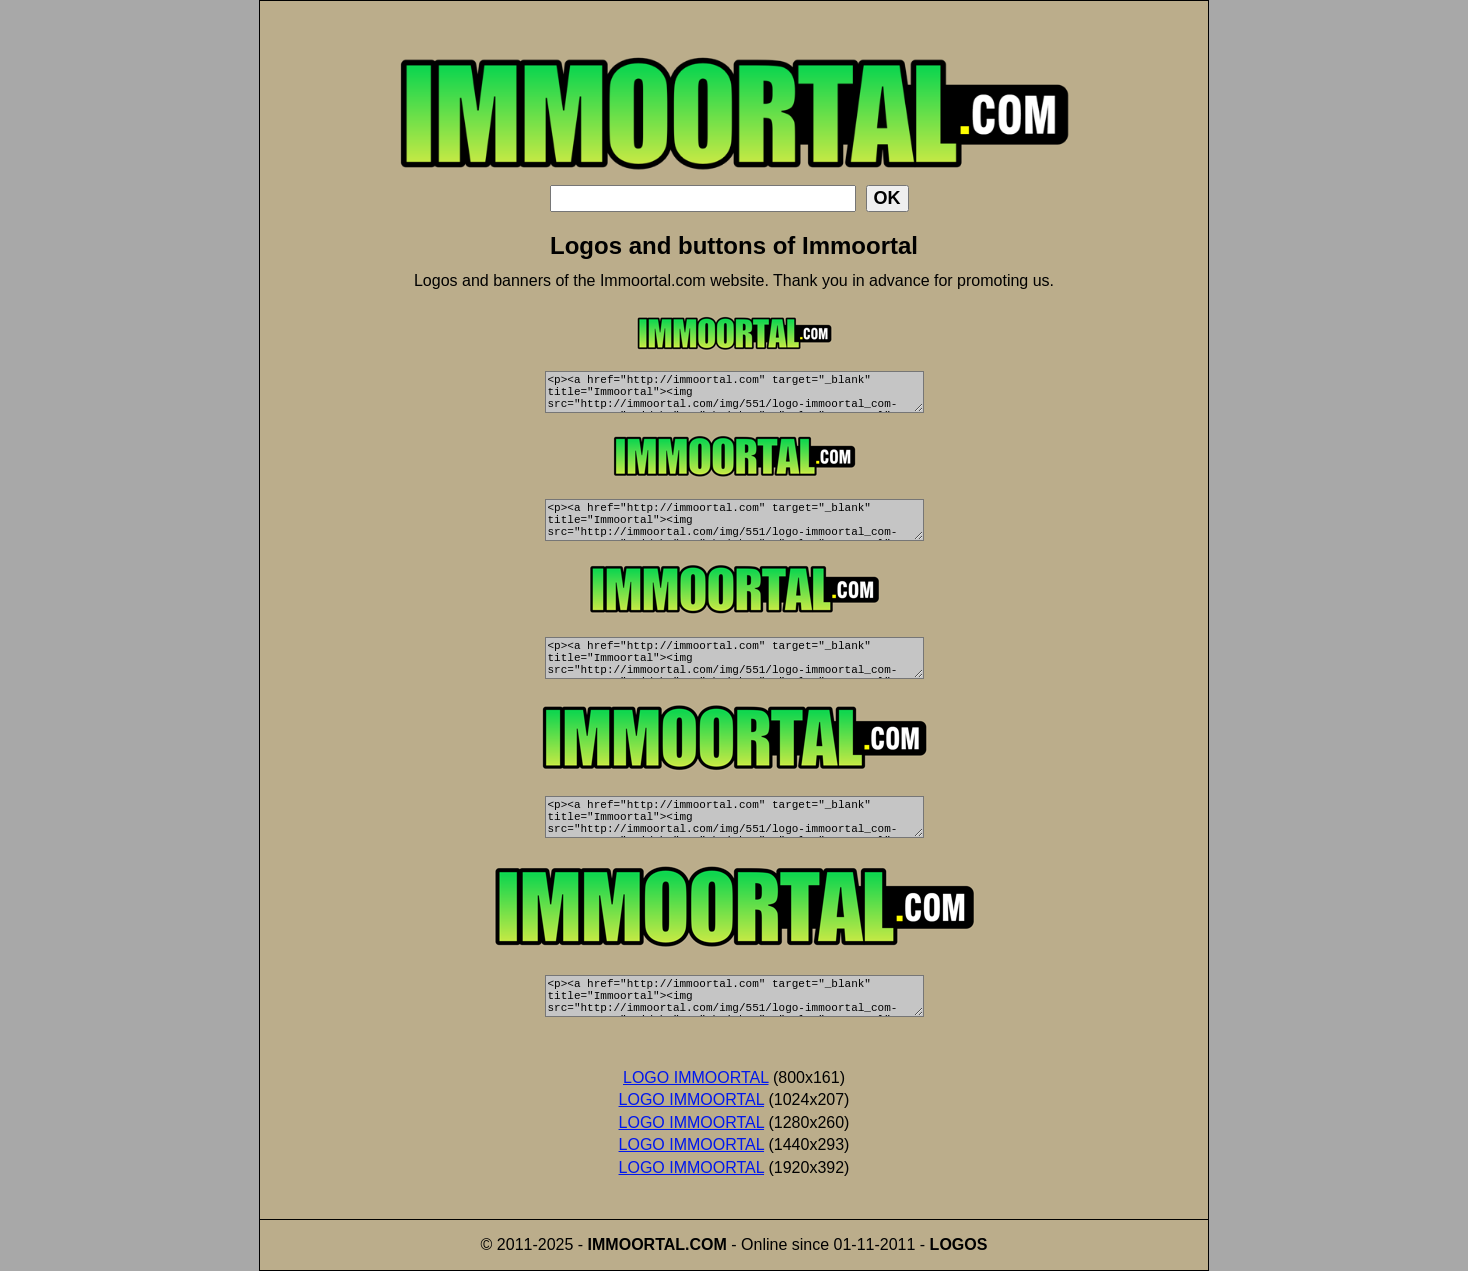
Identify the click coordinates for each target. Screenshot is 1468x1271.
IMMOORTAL (636, 1244)
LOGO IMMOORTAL (696, 1077)
